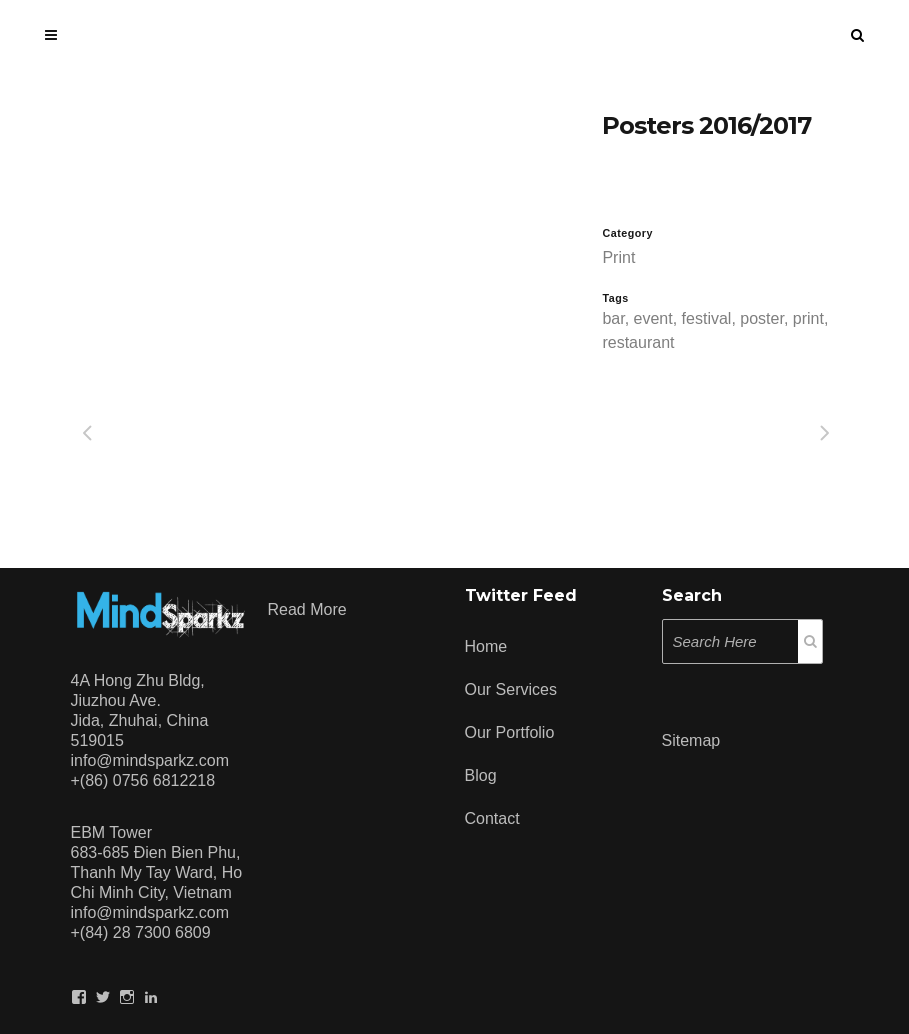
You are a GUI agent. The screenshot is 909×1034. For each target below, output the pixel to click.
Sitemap (691, 740)
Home (486, 646)
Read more (307, 609)
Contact (492, 818)
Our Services (511, 689)
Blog (481, 775)
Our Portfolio (510, 732)
